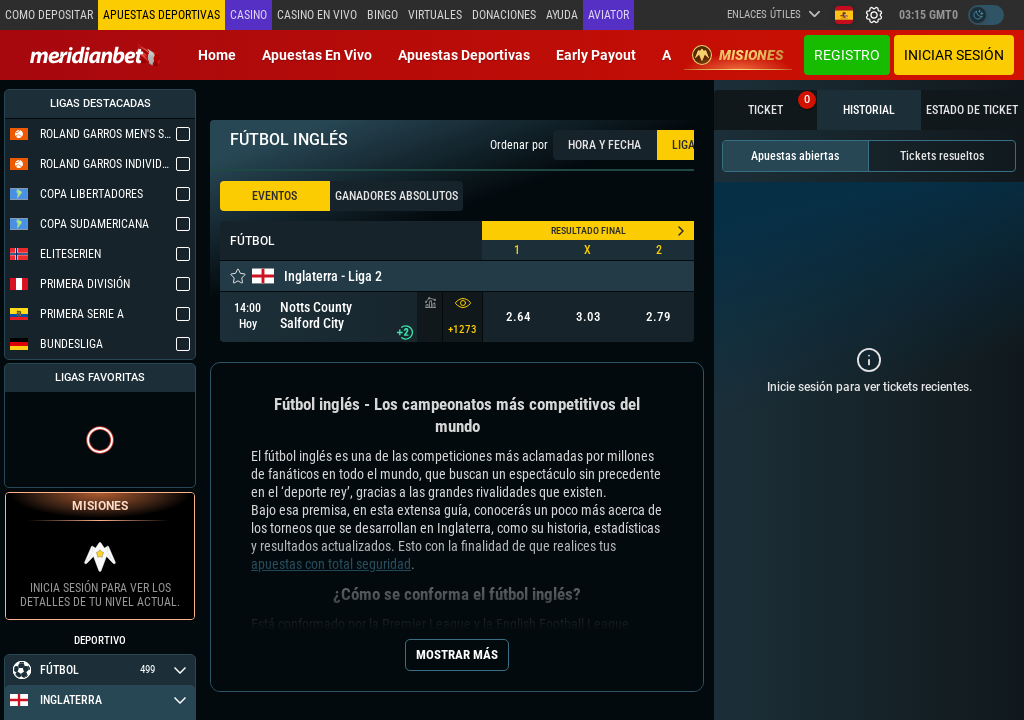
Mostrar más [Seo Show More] (457, 654)
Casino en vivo (317, 15)
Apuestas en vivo (317, 55)
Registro (847, 55)
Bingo (382, 15)
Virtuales (435, 15)
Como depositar (49, 15)
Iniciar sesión (954, 55)
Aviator (608, 15)
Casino (248, 15)
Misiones (738, 55)
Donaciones (504, 15)
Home (217, 55)
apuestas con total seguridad (331, 564)
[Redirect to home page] (95, 55)
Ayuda (562, 15)
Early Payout (596, 55)
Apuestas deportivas (464, 55)
